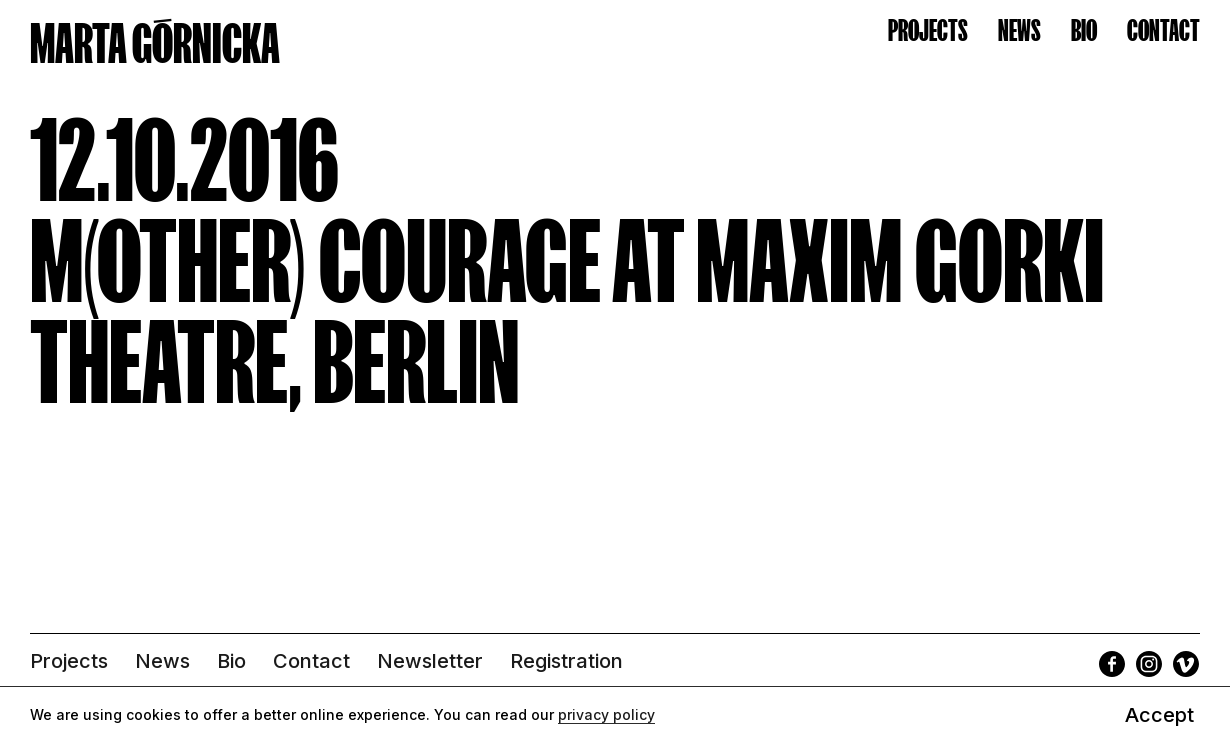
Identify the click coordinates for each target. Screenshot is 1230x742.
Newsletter (430, 661)
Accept (1159, 715)
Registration (566, 661)
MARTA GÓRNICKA (155, 43)
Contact (1163, 30)
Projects (928, 30)
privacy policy (606, 714)
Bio (1084, 30)
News (1019, 30)
